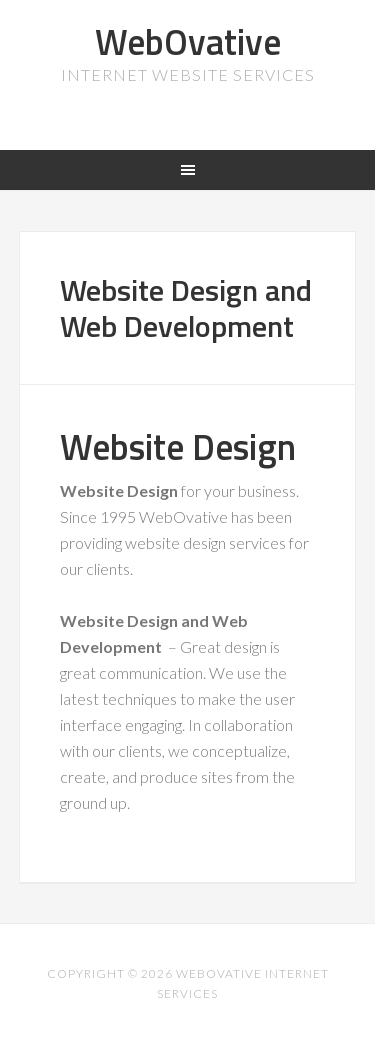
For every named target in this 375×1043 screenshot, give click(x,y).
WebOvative (188, 41)
